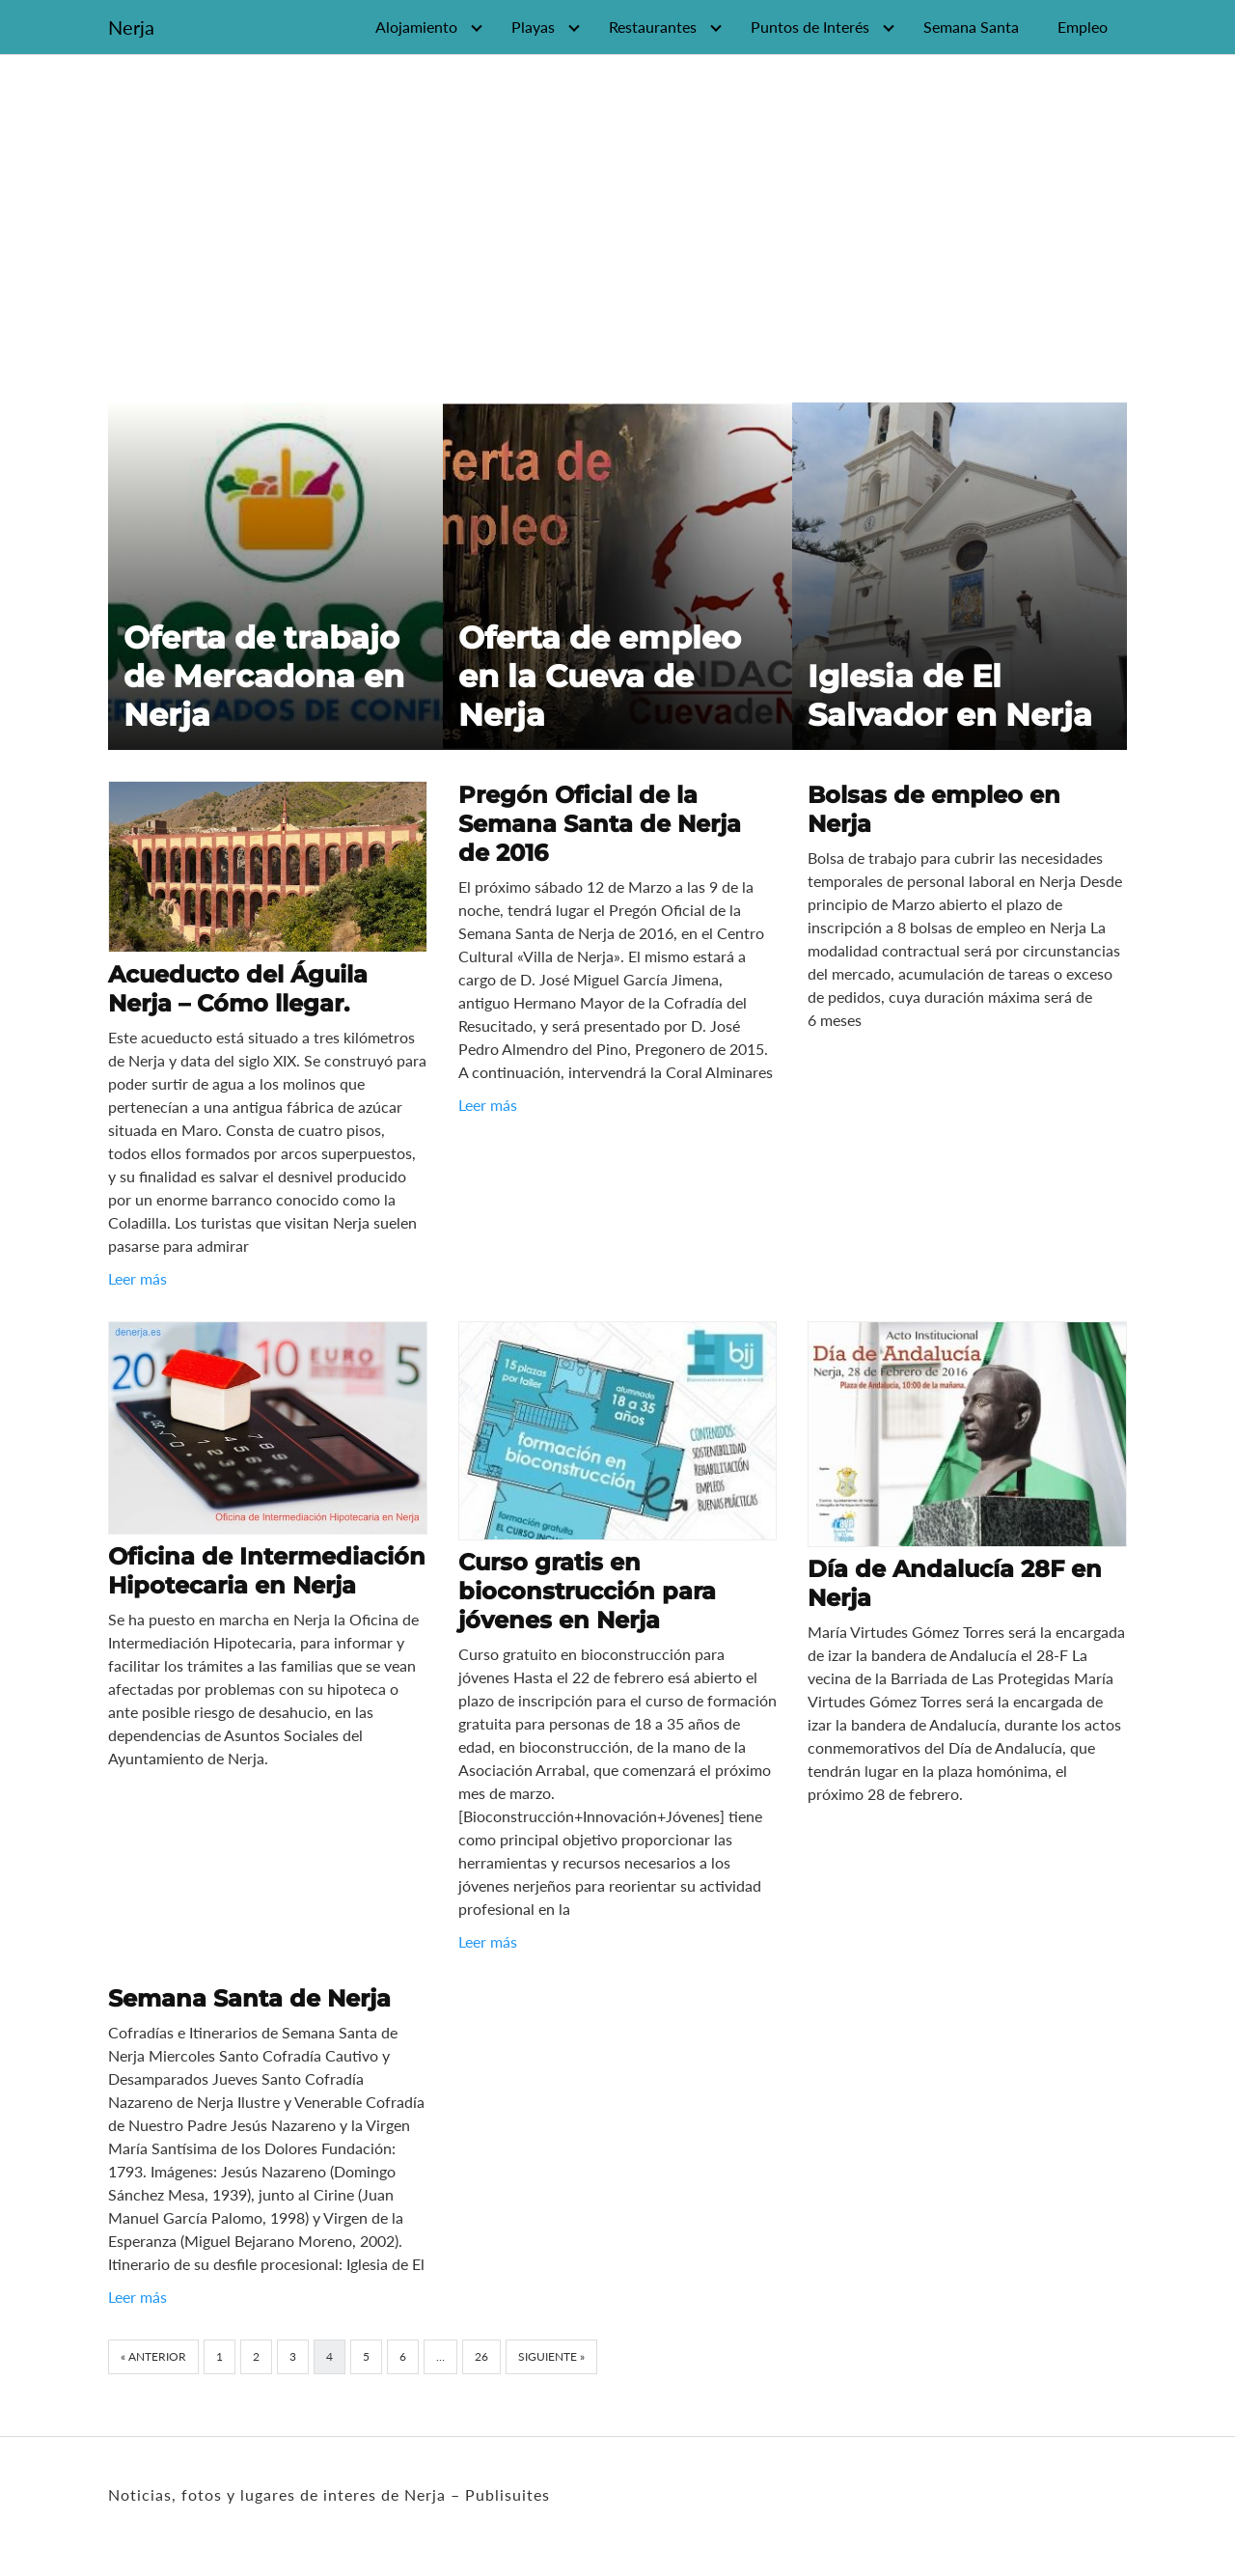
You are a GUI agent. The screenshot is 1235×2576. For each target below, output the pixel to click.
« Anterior (153, 2356)
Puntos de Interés (810, 26)
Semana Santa (971, 26)
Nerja (131, 27)
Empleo (1082, 26)
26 (481, 2356)
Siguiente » (551, 2356)
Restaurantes (653, 26)
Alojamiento (416, 26)
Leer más (137, 1278)
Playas (533, 26)
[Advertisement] (617, 221)
